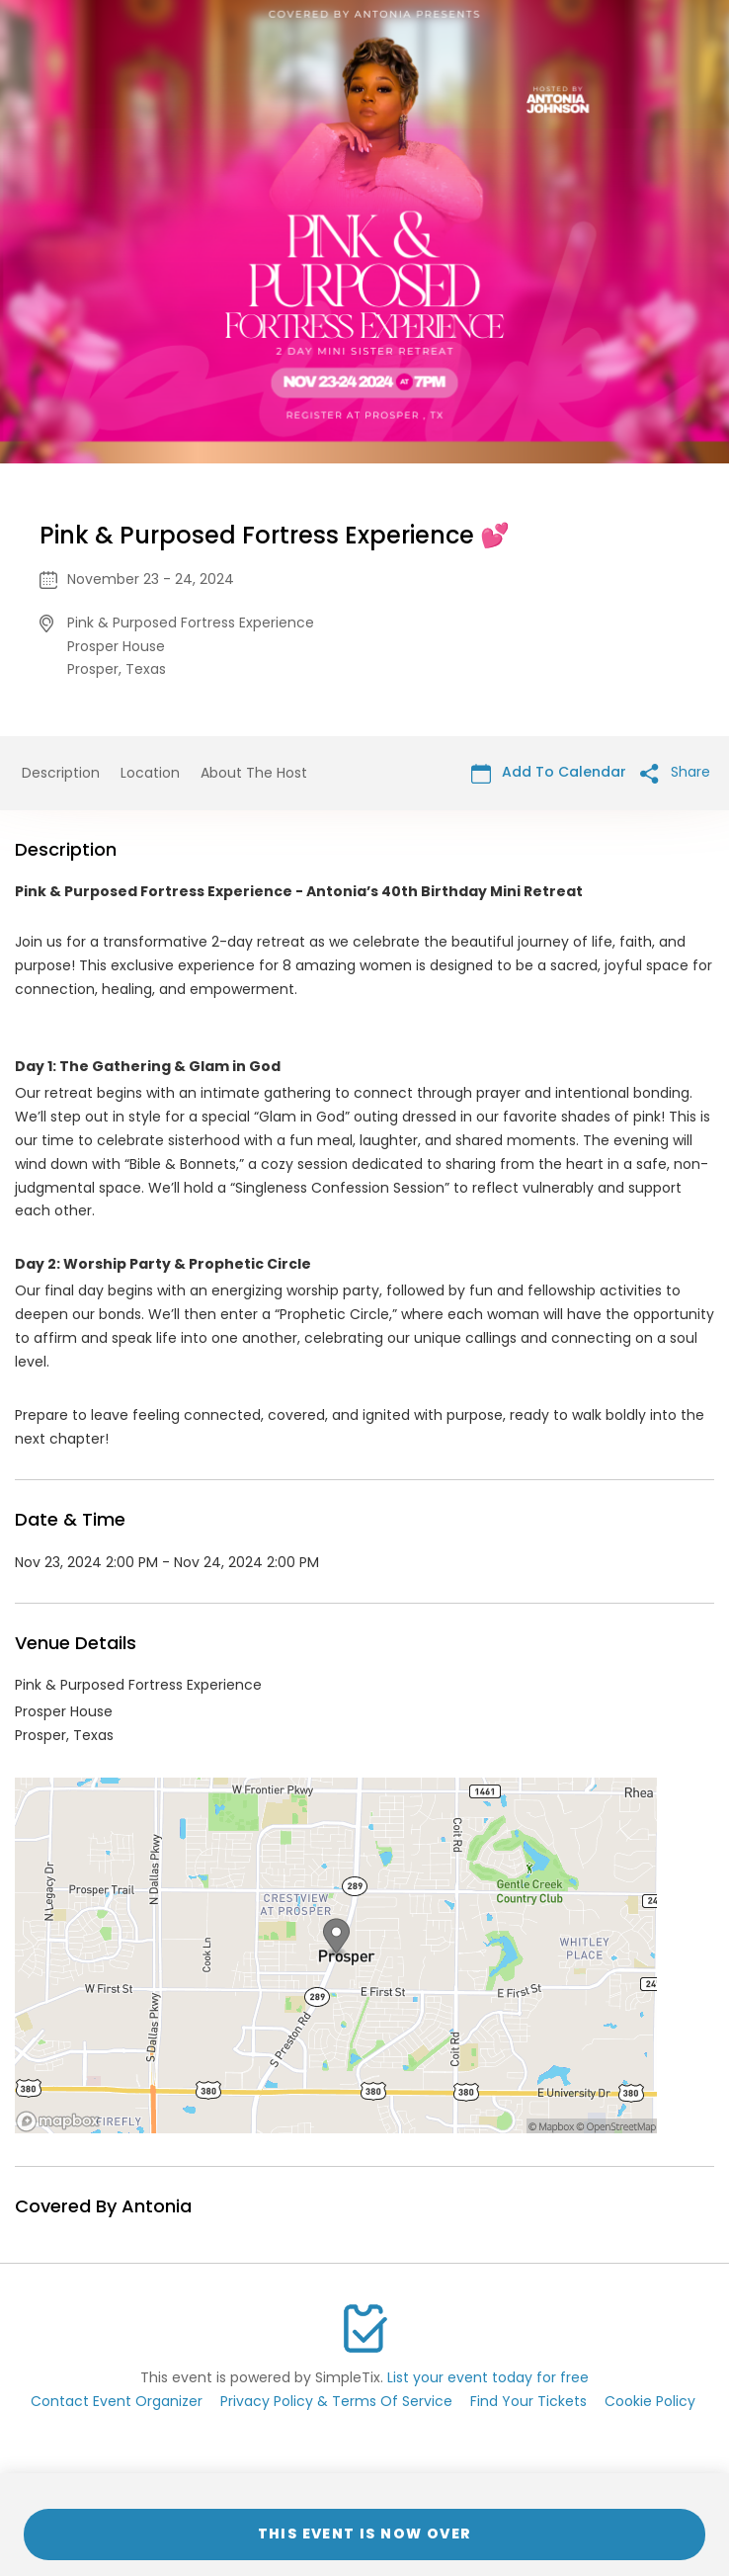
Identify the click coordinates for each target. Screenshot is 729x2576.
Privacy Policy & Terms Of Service (336, 2401)
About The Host (254, 773)
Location (150, 773)
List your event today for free (488, 2377)
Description (61, 773)
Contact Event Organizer (116, 2401)
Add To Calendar (548, 772)
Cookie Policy (650, 2401)
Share (675, 772)
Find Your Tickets (528, 2401)
